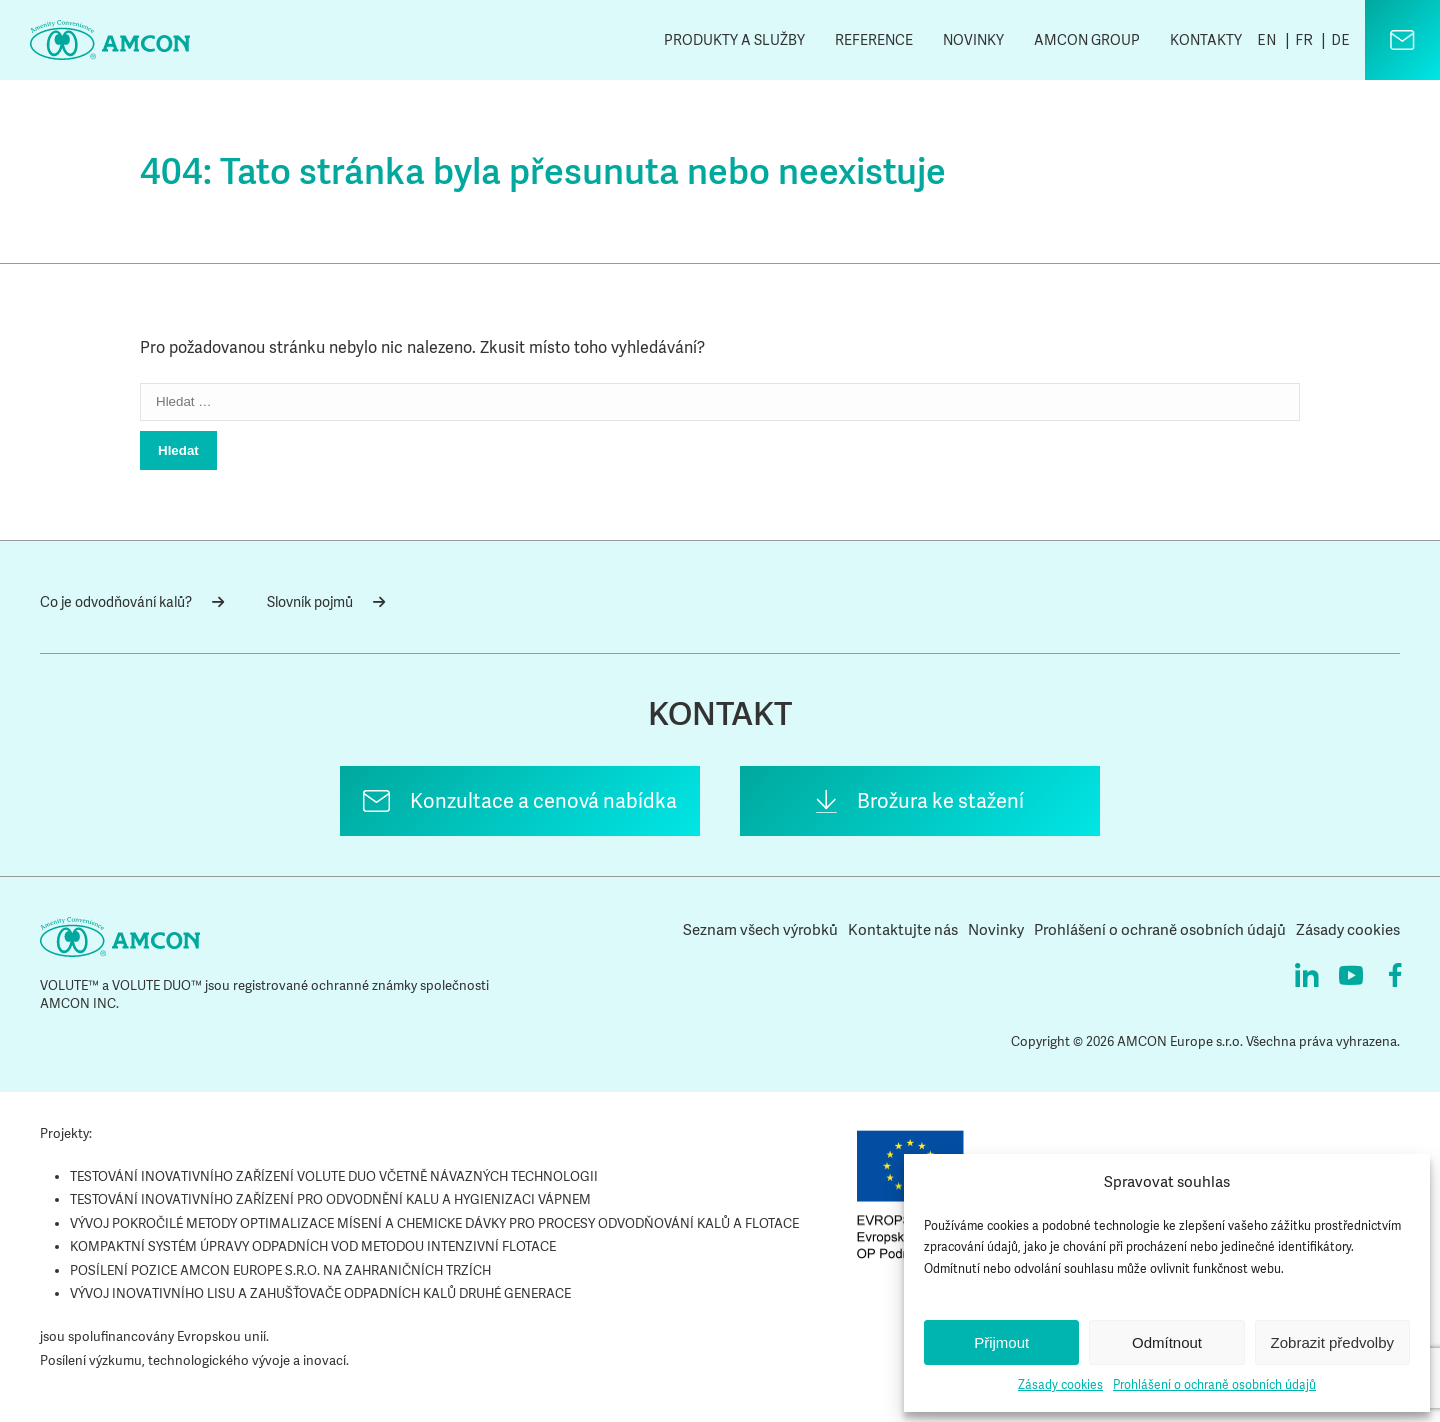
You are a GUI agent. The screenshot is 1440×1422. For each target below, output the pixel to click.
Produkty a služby (734, 40)
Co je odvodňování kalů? (132, 602)
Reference (874, 40)
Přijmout (1001, 1342)
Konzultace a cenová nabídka (543, 801)
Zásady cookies (1060, 1385)
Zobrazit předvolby (1332, 1342)
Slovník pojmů (326, 602)
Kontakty (1206, 40)
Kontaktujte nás (903, 930)
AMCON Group (1087, 40)
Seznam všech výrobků (760, 930)
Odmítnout (1167, 1342)
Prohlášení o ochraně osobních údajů (1214, 1385)
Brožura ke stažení (940, 801)
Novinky (973, 40)
